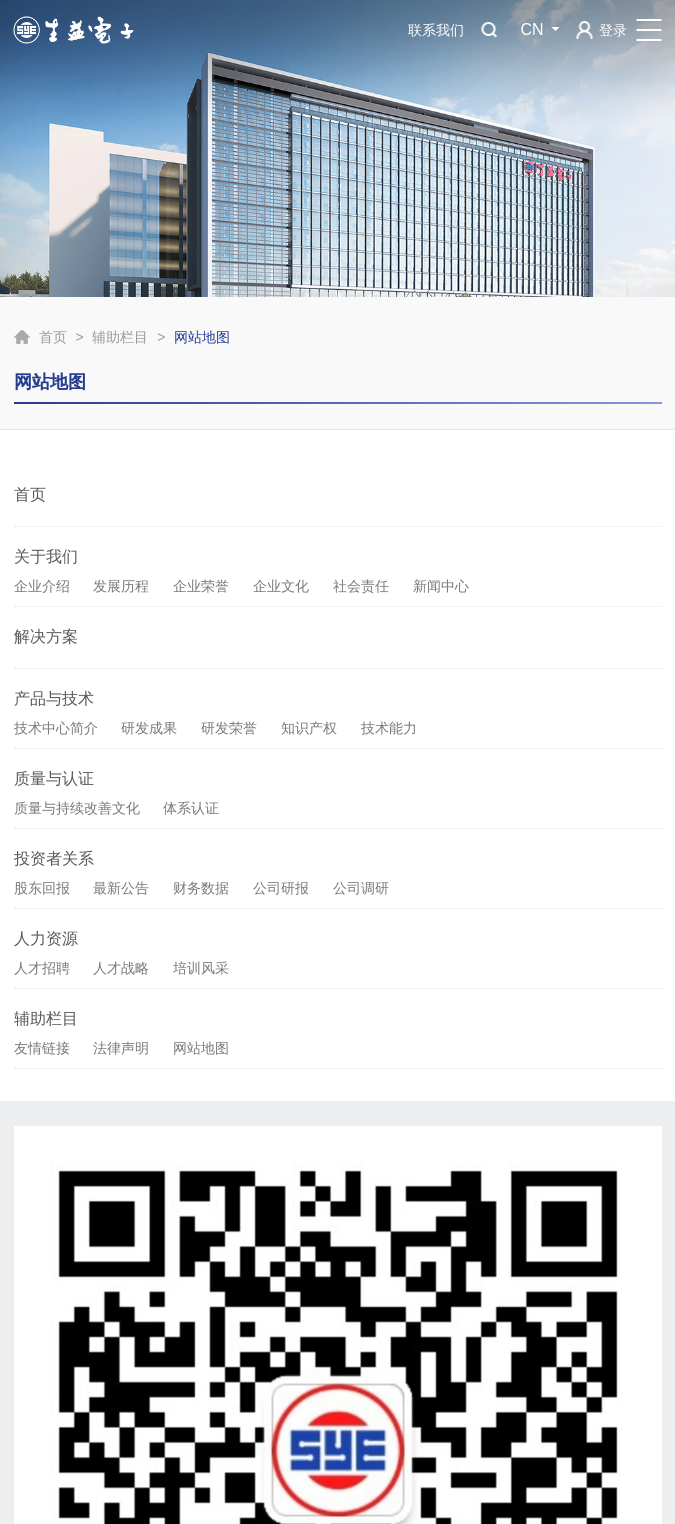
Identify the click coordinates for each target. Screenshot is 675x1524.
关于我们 (46, 556)
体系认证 (191, 808)
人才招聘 (42, 968)
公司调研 (361, 888)
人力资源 (46, 938)
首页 (53, 337)
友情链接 (42, 1048)
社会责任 (361, 586)
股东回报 (42, 888)
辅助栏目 (120, 337)
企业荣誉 (201, 586)
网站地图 (201, 1048)
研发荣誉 (229, 728)
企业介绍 (42, 586)
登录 (613, 30)
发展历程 (121, 586)
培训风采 (201, 968)
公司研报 (281, 888)
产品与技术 (54, 698)
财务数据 (201, 888)
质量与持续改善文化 (77, 808)
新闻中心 (441, 586)
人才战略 (121, 968)
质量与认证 (54, 778)
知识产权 (309, 728)
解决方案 (46, 636)
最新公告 (121, 888)
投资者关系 (54, 858)
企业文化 (281, 586)
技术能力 (389, 728)
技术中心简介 (56, 728)
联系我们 (436, 30)
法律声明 (121, 1048)
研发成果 (149, 728)
